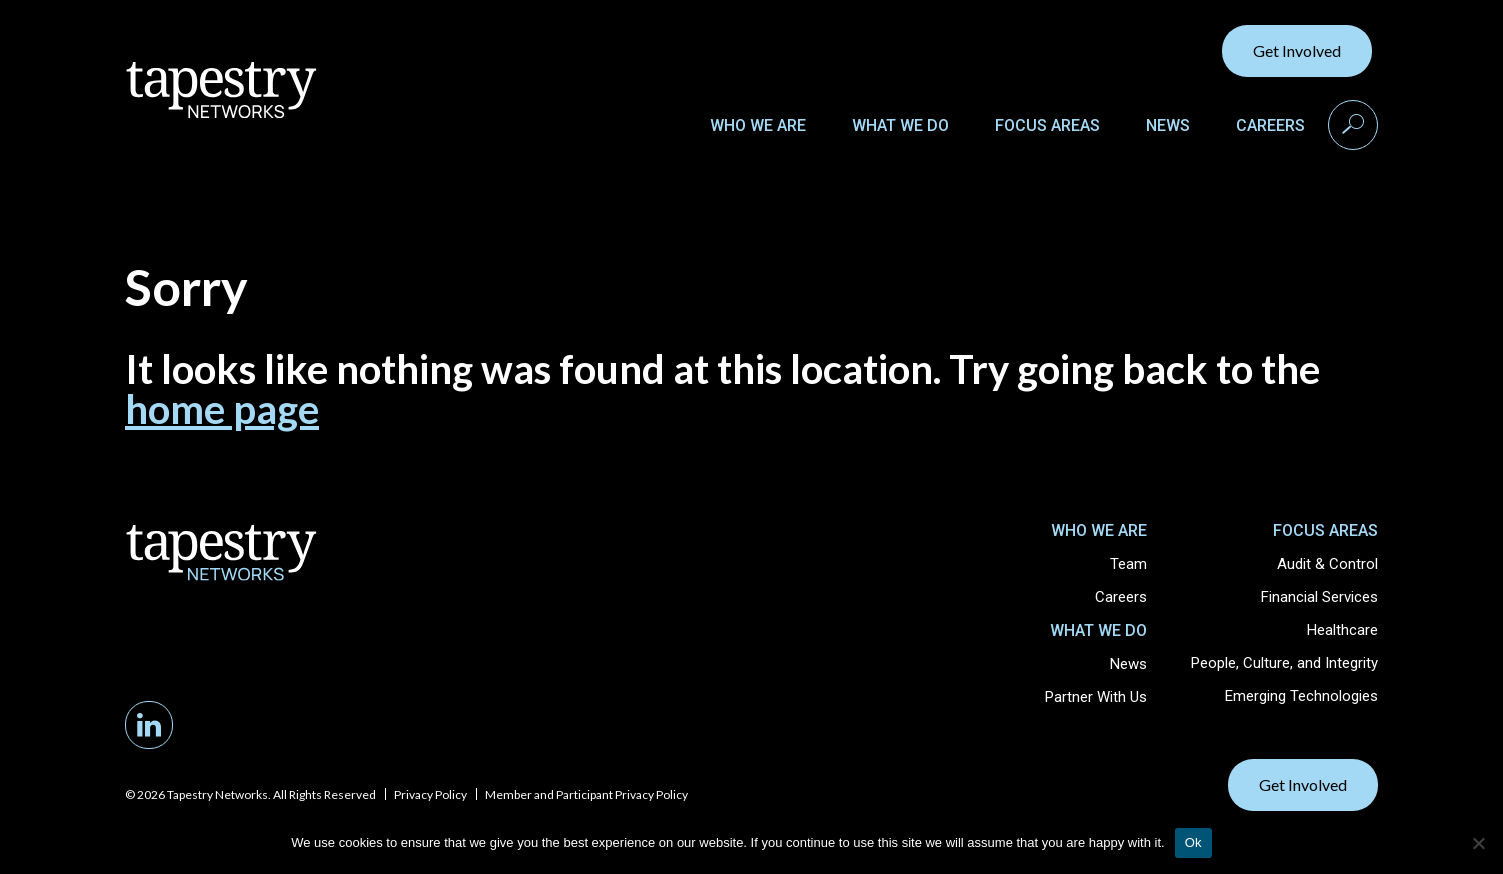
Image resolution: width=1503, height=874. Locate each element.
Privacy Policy (430, 794)
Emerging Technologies (1301, 696)
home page (222, 409)
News (1168, 125)
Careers (1270, 125)
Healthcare (1342, 630)
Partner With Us (1096, 697)
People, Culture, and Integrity (1284, 663)
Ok (1193, 842)
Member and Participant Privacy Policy (586, 794)
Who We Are (758, 125)
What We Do (900, 125)
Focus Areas (1047, 125)
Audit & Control (1327, 564)
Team (1128, 564)
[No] (1478, 843)
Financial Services (1319, 597)
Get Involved (1297, 50)
